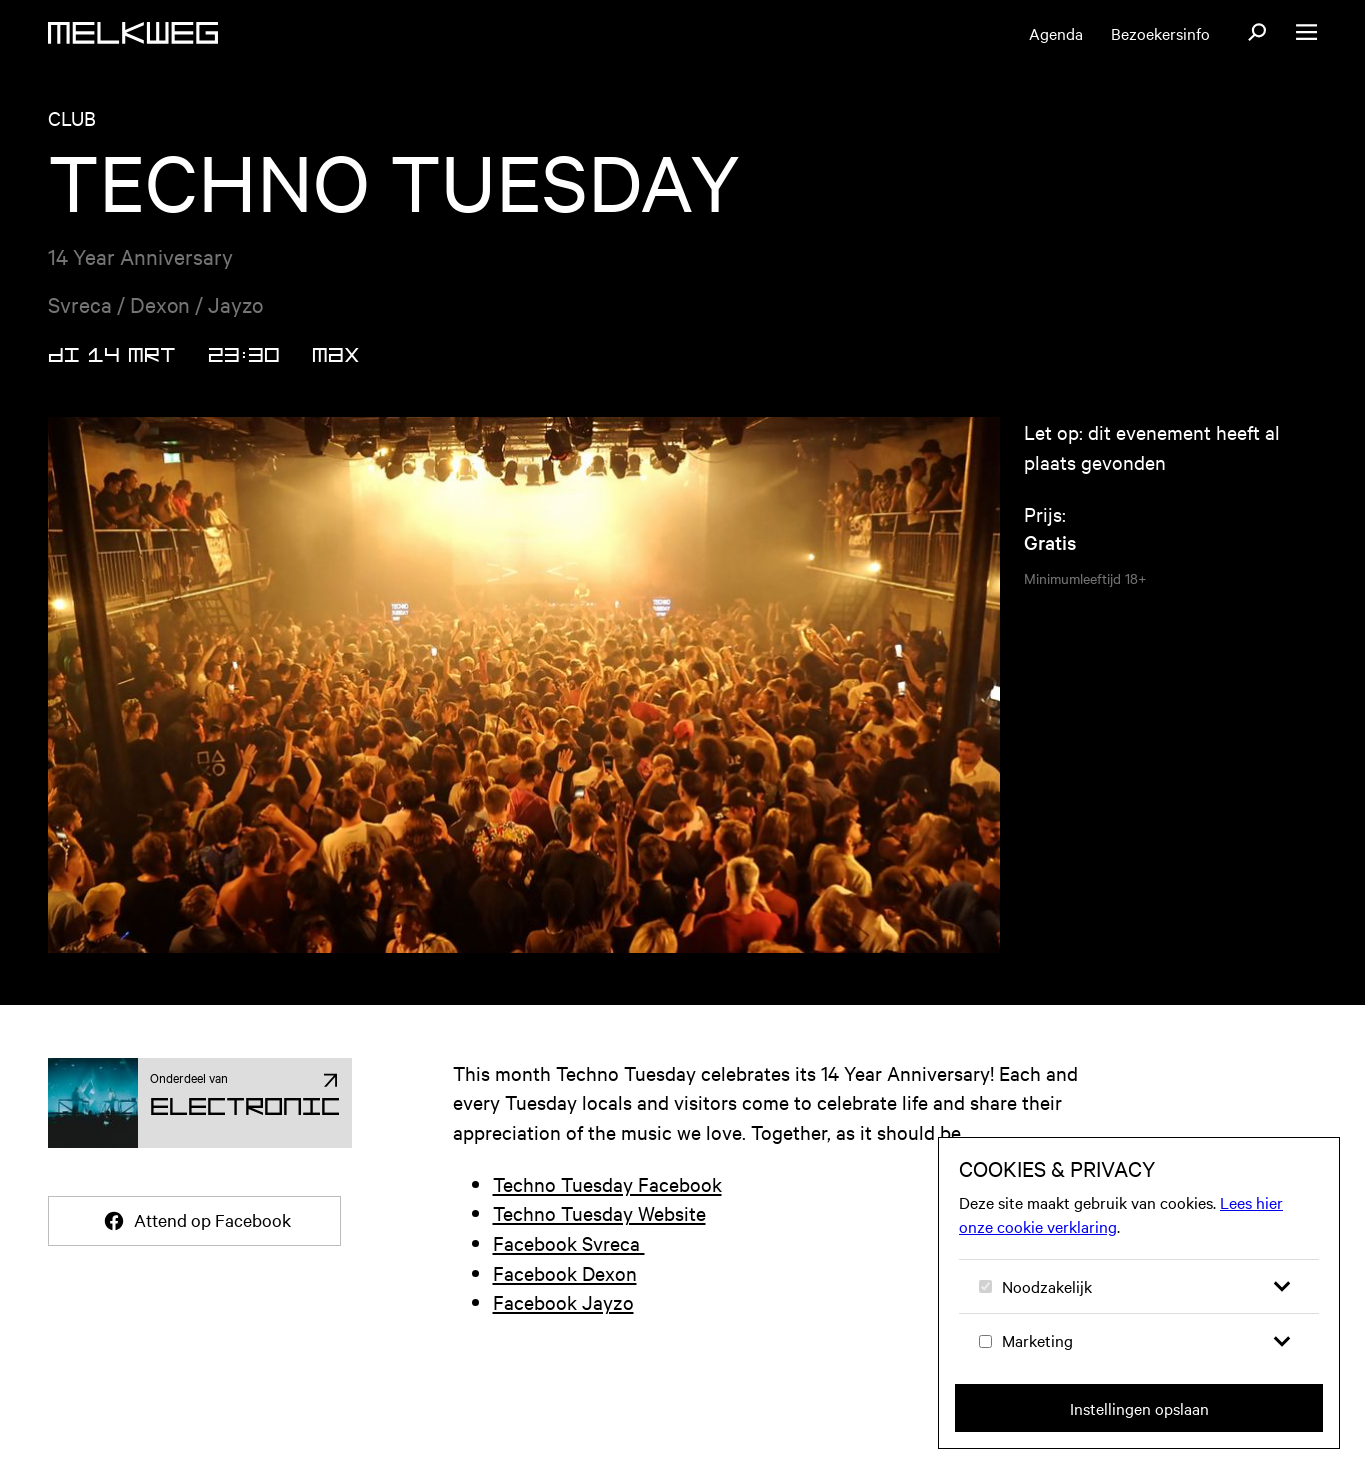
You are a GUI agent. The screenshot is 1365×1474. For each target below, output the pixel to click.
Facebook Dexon (565, 1272)
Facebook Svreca (569, 1242)
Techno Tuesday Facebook (607, 1183)
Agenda (1056, 33)
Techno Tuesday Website (599, 1212)
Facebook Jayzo (563, 1301)
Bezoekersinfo (1160, 33)
